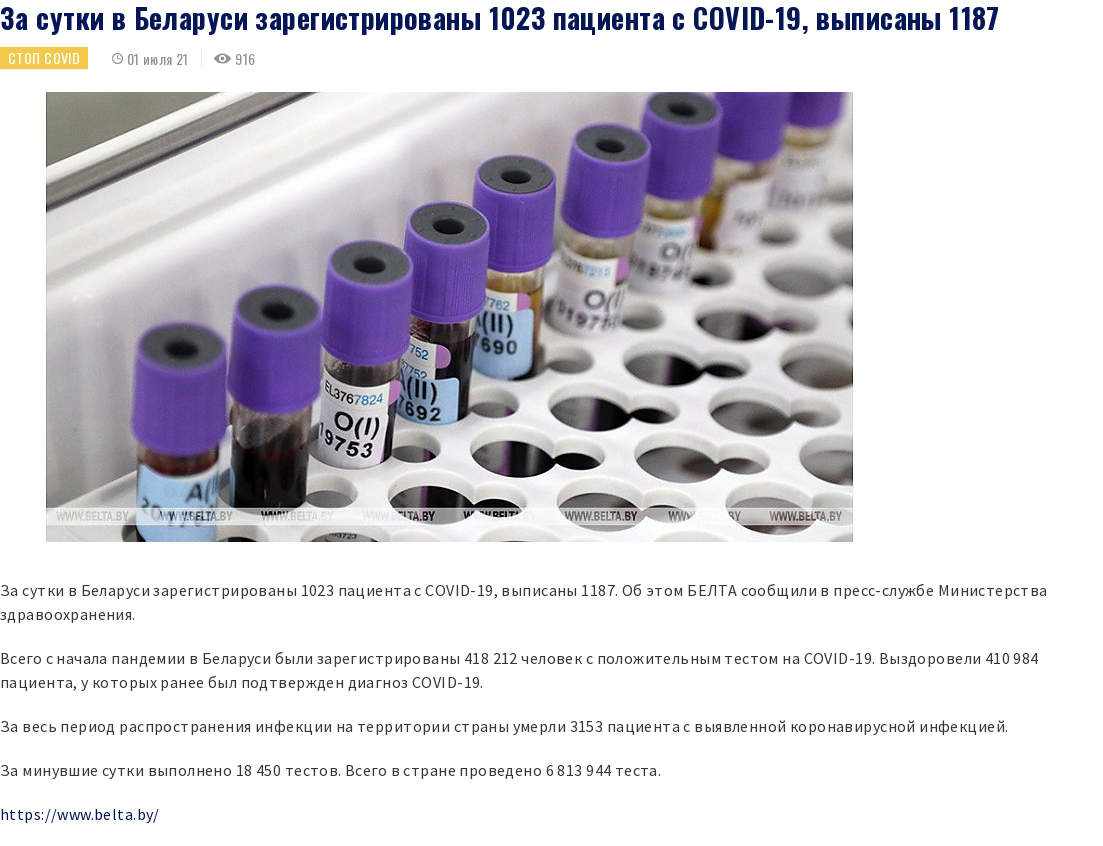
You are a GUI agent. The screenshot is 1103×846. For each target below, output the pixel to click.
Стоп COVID (44, 57)
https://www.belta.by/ (80, 814)
